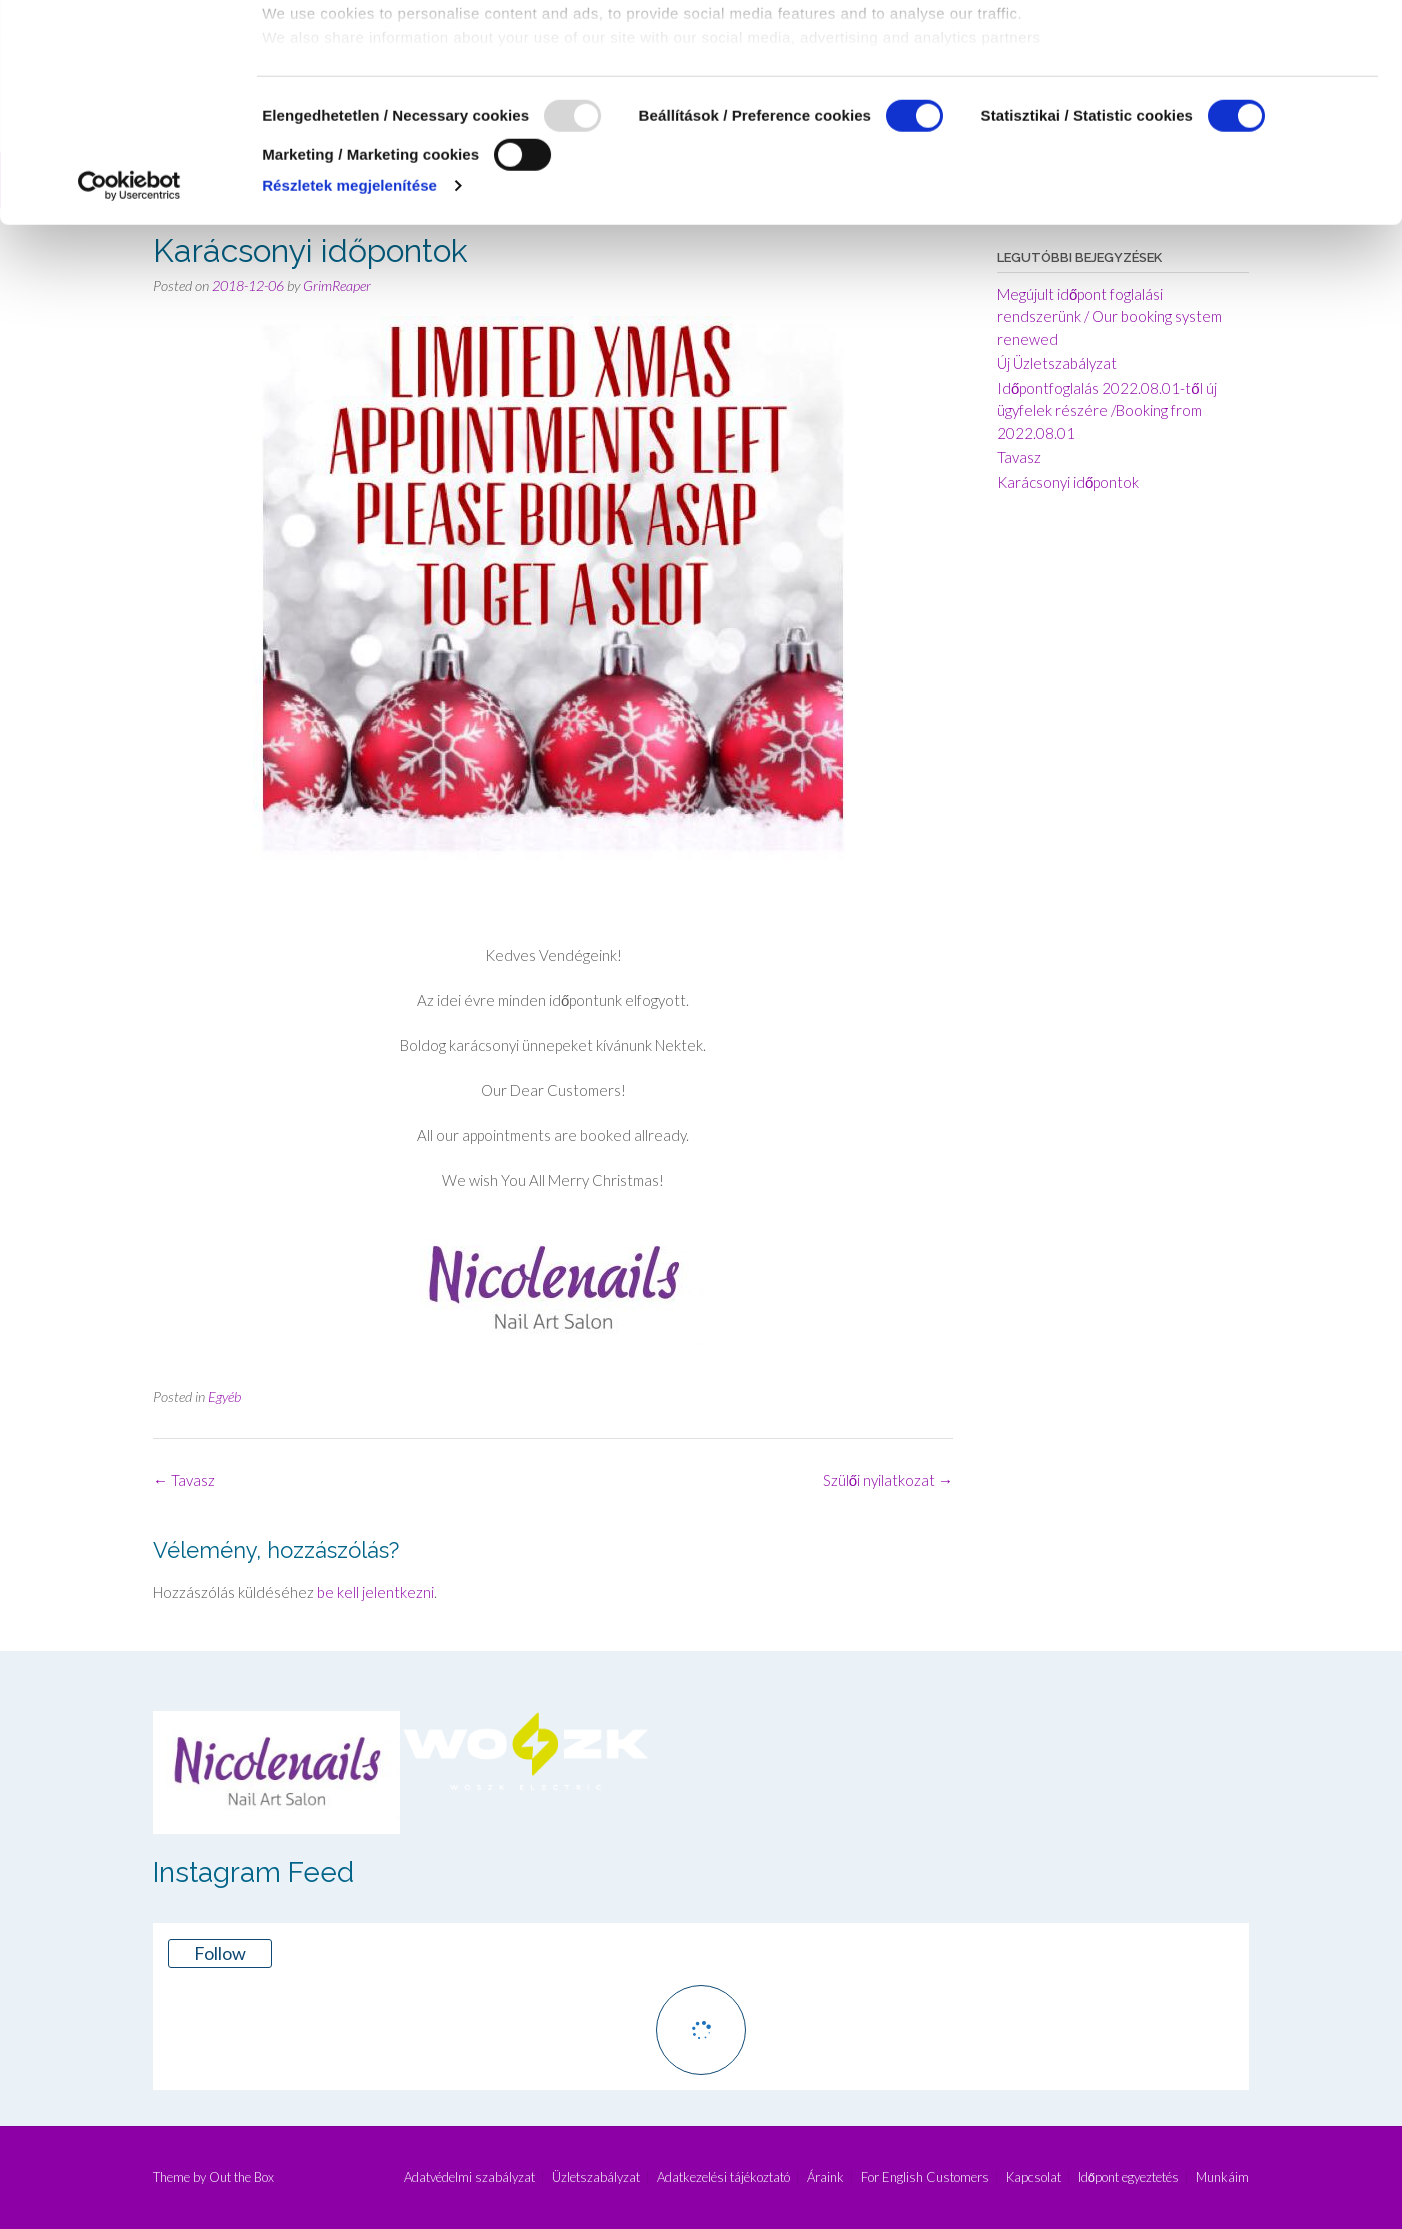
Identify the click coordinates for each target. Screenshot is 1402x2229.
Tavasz (184, 1480)
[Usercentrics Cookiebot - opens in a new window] (129, 389)
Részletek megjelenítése (349, 388)
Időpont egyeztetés (1128, 2177)
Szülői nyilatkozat (888, 1480)
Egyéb (224, 1396)
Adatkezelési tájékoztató (723, 2177)
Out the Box (241, 2177)
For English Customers (925, 2177)
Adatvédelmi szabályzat (469, 2177)
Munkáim (1222, 2177)
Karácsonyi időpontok (1068, 482)
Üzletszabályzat (596, 2177)
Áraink (825, 2177)
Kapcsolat (1033, 2177)
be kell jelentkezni (375, 1592)
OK (1235, 48)
